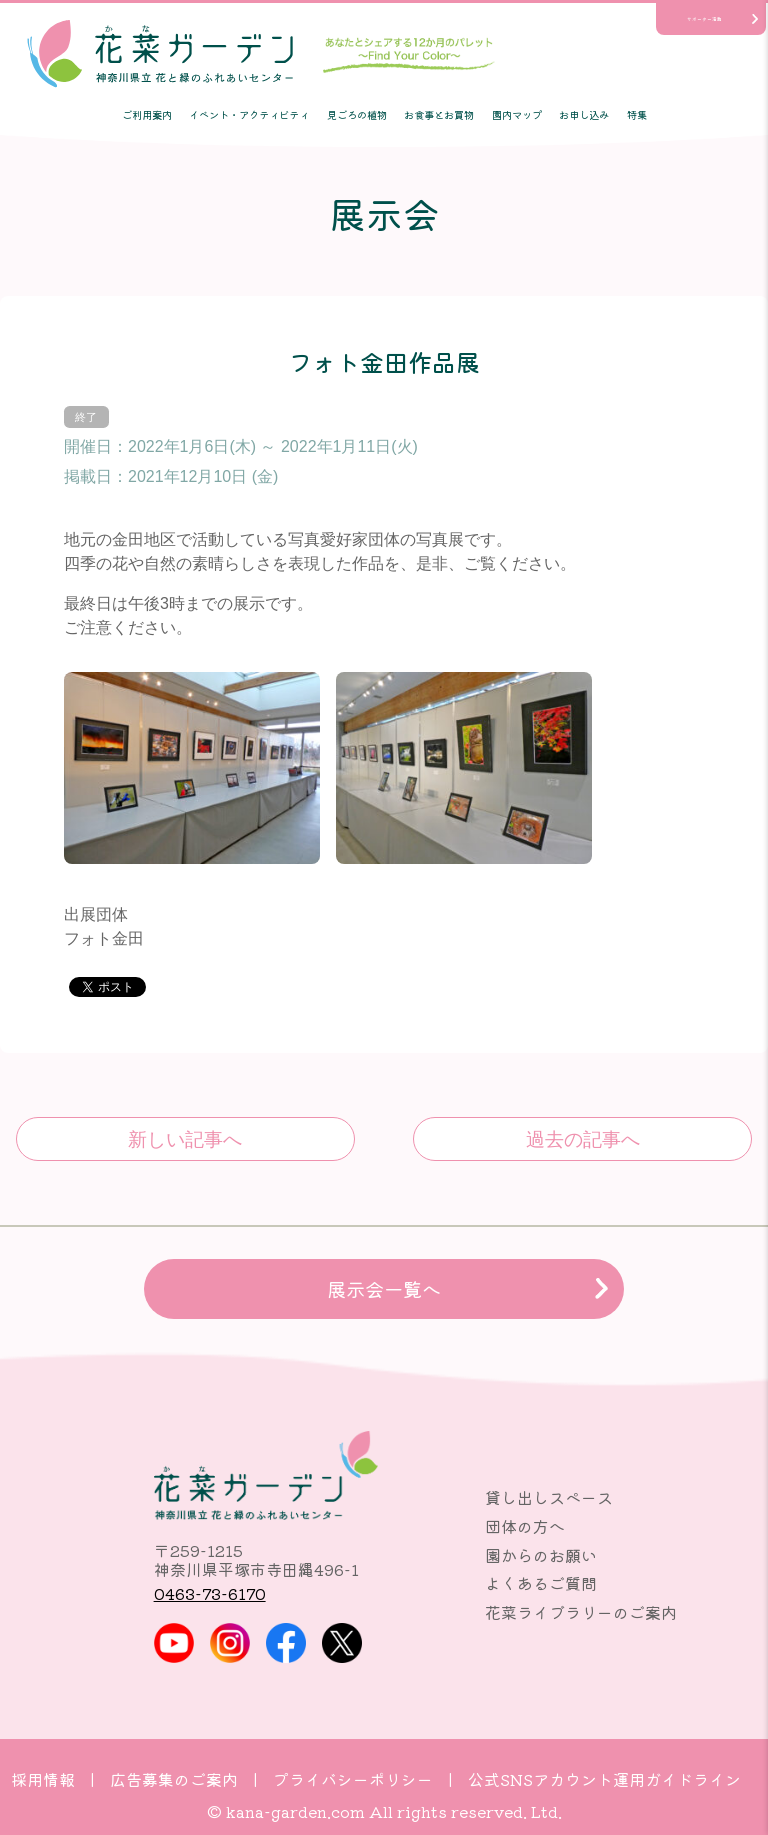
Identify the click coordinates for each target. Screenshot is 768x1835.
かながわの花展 (185, 1139)
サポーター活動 (704, 19)
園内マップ (517, 114)
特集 (637, 114)
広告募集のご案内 (174, 1779)
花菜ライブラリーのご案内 (581, 1612)
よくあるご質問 (541, 1583)
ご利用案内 (147, 114)
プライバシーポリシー (353, 1779)
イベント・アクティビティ (249, 114)
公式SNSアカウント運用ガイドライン (604, 1779)
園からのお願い (541, 1555)
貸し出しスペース (549, 1497)
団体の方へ (525, 1526)
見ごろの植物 (357, 114)
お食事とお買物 (439, 114)
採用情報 (43, 1779)
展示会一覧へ (384, 1289)
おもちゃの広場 (582, 1139)
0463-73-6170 (210, 1593)
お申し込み (584, 114)
